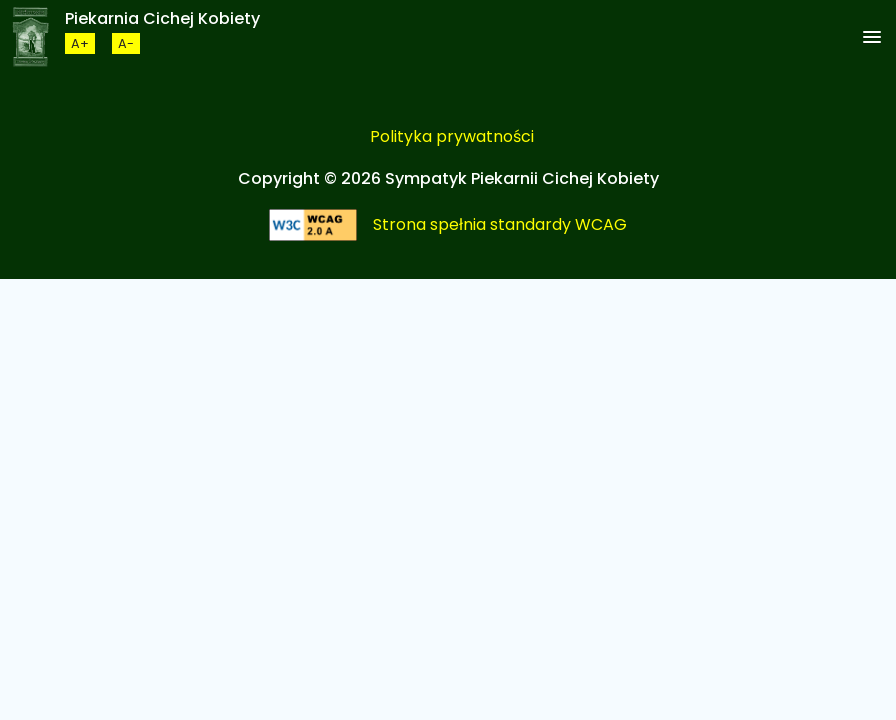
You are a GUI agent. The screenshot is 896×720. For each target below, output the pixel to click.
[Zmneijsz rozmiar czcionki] (126, 43)
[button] (872, 38)
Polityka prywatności (452, 136)
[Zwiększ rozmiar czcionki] (80, 43)
